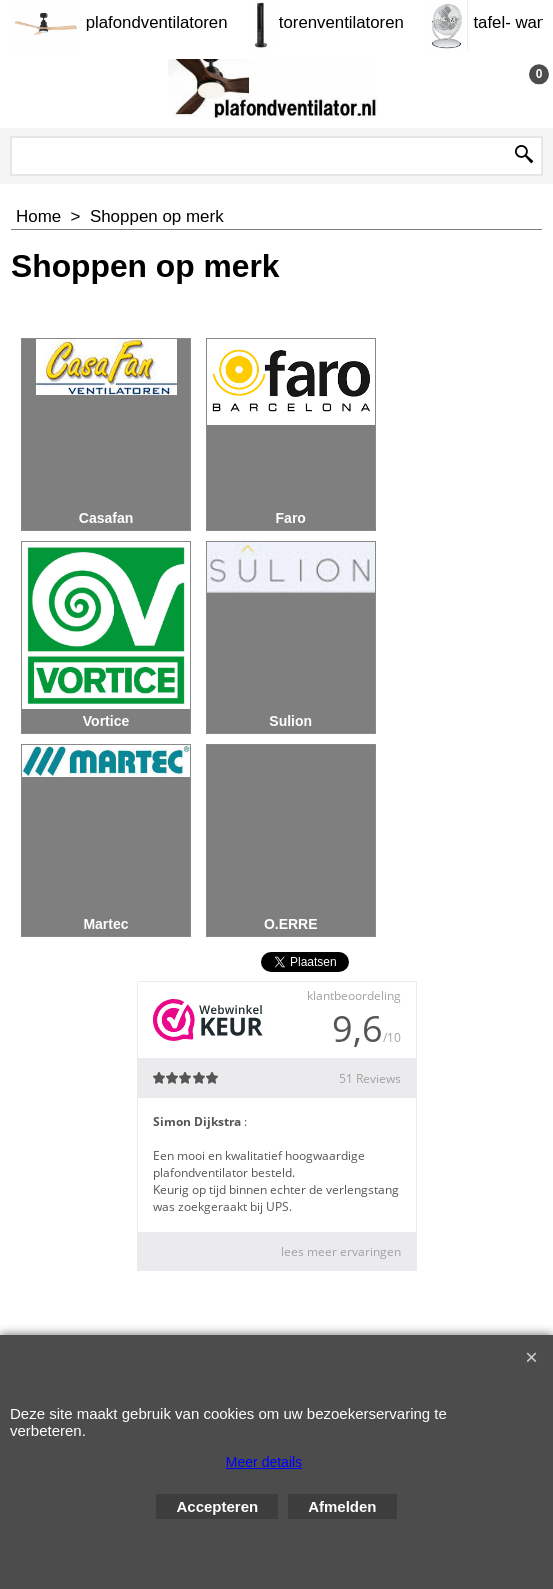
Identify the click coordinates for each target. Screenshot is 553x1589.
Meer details (264, 1462)
